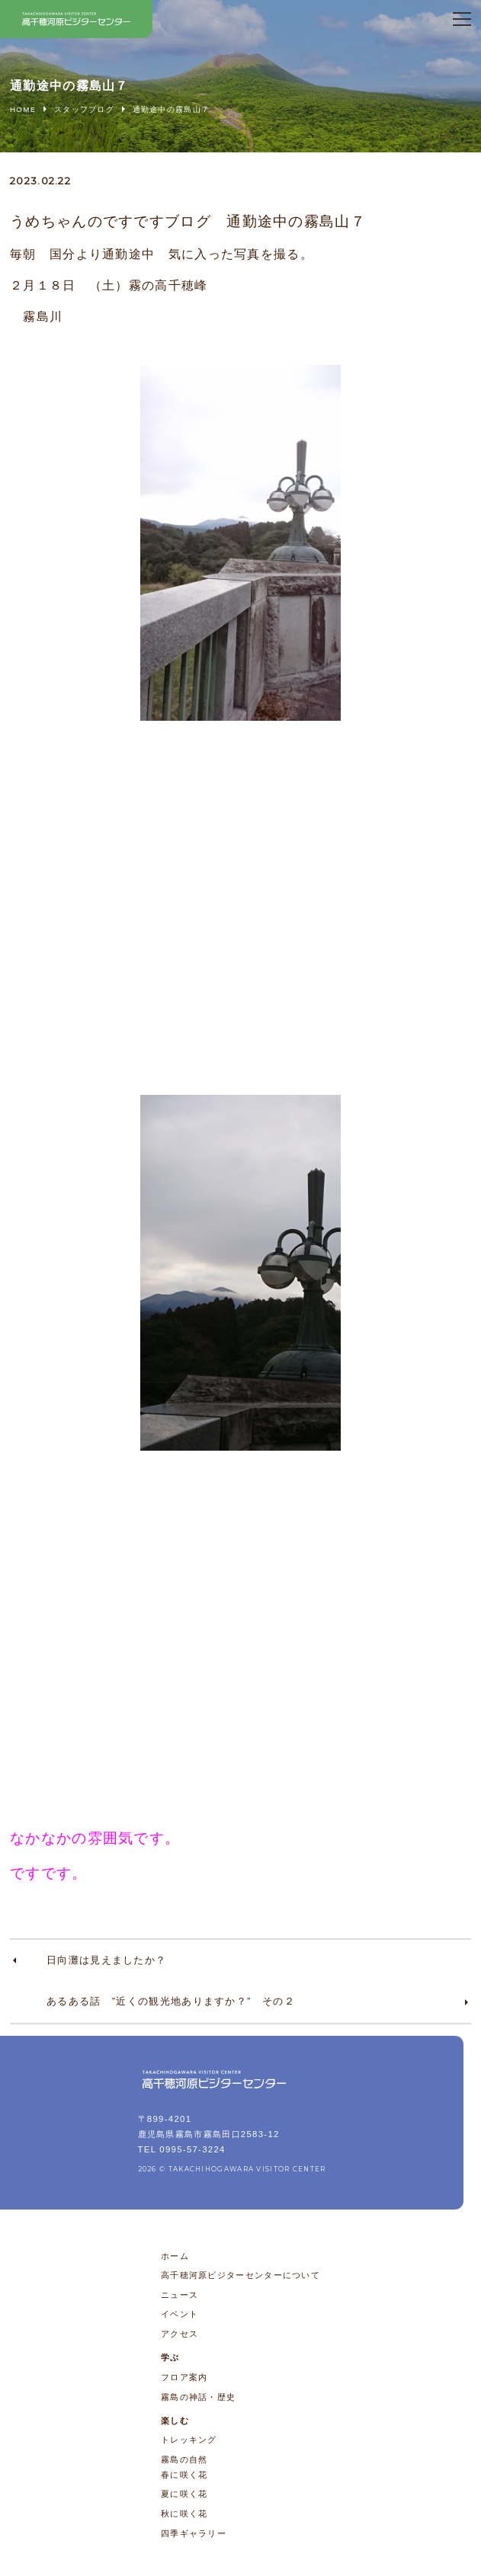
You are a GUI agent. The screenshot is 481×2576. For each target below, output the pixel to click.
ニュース (179, 2294)
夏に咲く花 (184, 2493)
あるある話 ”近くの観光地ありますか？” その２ (170, 2001)
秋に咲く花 (184, 2513)
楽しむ (175, 2420)
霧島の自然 (184, 2459)
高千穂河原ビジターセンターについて (240, 2275)
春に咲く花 (184, 2474)
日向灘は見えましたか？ (106, 1960)
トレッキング (189, 2439)
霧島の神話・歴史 (198, 2397)
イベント (179, 2313)
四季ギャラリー (193, 2533)
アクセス (179, 2333)
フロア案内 (184, 2377)
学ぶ (170, 2357)
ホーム (175, 2256)
